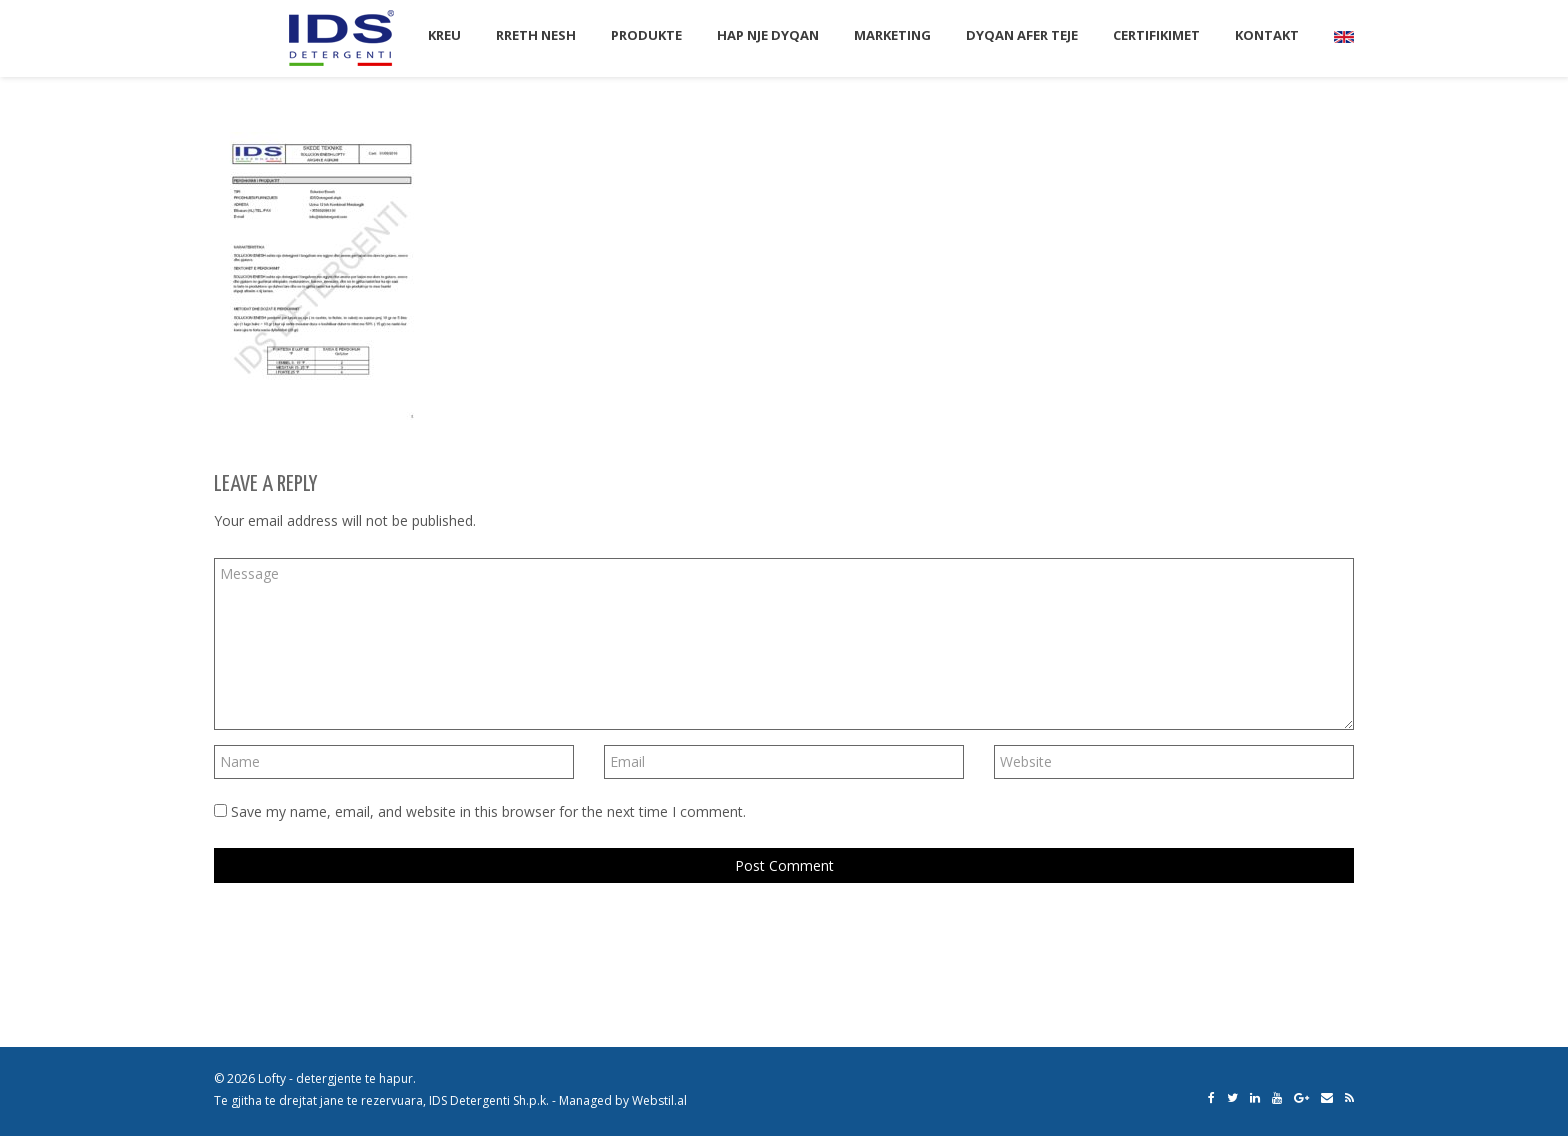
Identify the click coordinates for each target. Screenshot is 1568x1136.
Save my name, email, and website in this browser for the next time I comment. (488, 811)
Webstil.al (659, 1100)
